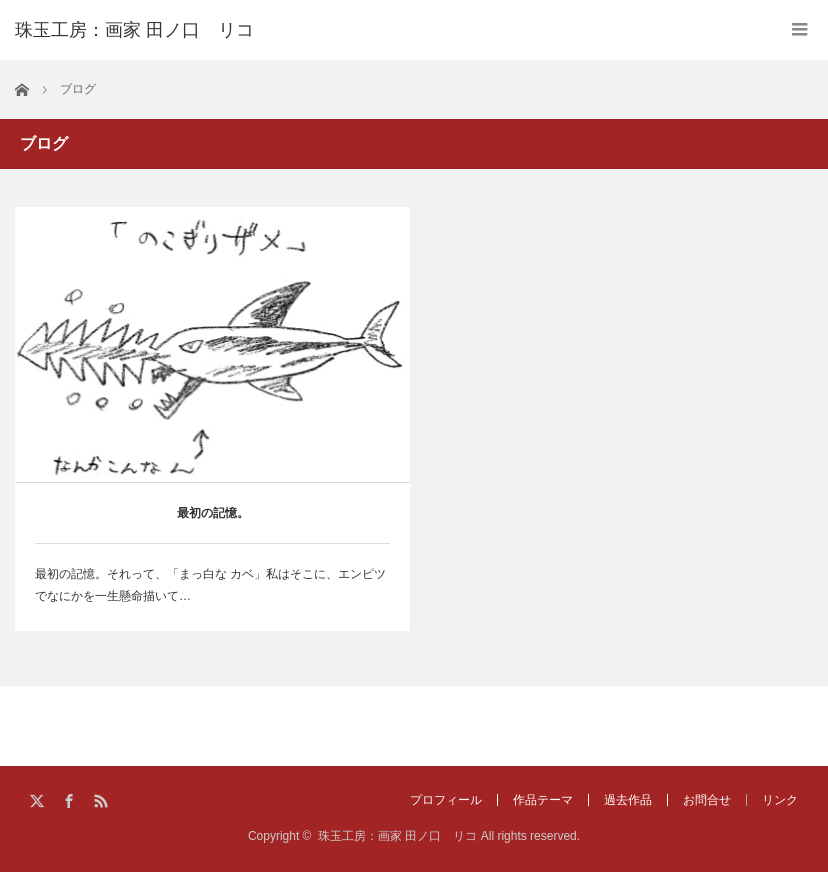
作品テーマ (543, 800)
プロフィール (446, 800)
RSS (102, 801)
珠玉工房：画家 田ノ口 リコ (397, 836)
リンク (780, 800)
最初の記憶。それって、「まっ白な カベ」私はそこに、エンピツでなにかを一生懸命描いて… (210, 585)
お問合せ (707, 800)
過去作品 (628, 800)
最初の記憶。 (213, 513)
